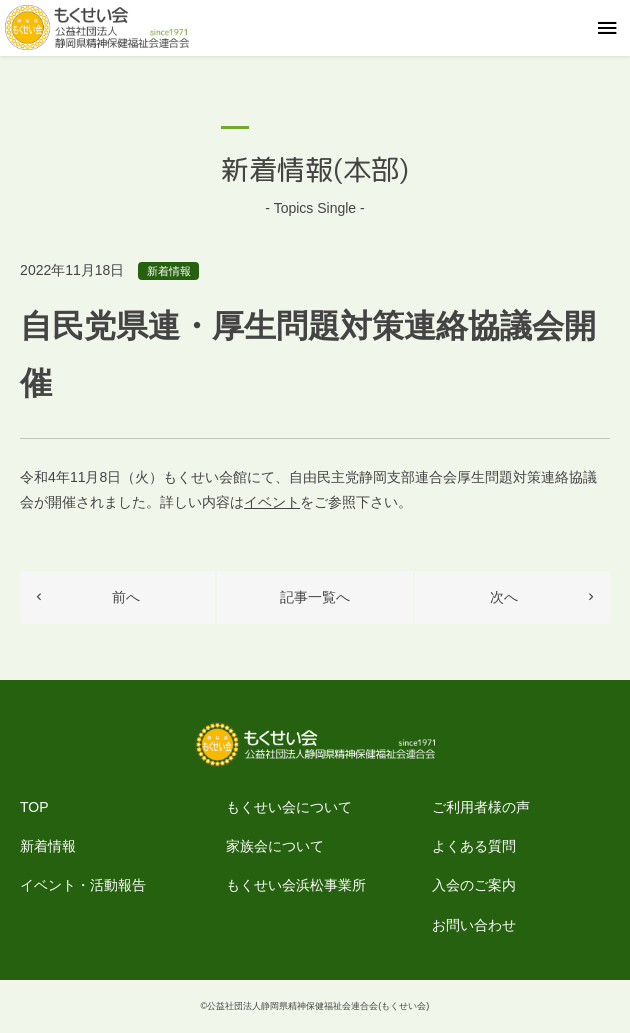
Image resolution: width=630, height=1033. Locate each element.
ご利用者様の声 (481, 807)
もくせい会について (289, 807)
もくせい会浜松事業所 (296, 885)
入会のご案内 (474, 885)
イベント (272, 502)
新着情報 (169, 271)
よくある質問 (474, 846)
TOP (34, 807)
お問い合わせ (474, 925)
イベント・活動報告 (83, 885)
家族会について (275, 846)
